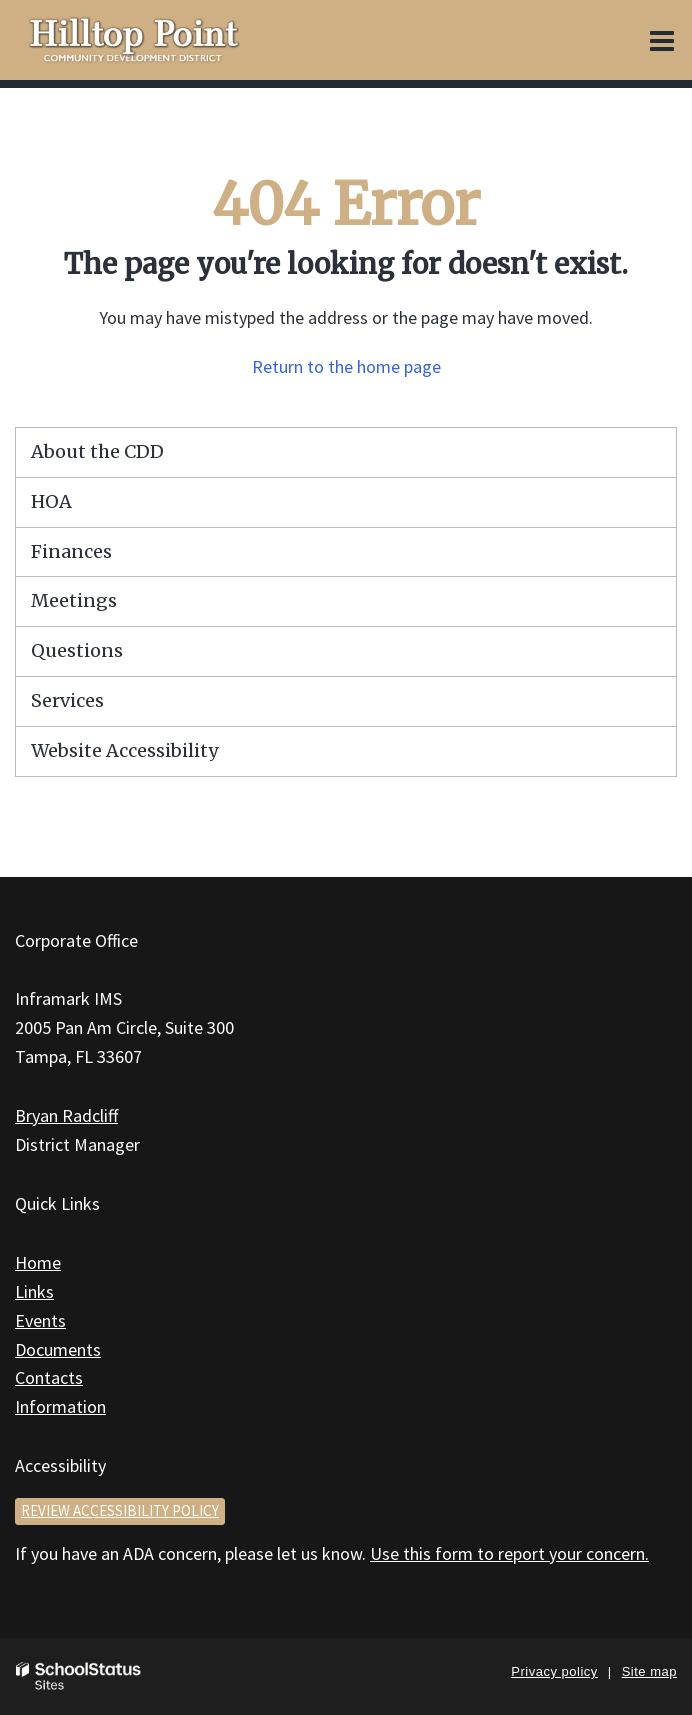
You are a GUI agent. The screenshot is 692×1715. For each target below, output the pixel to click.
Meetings (74, 600)
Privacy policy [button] (554, 1671)
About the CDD (97, 451)
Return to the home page (346, 366)
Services (67, 700)
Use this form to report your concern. (509, 1553)
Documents (58, 1349)
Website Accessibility (124, 750)
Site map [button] (649, 1671)
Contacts (49, 1377)
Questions (77, 650)
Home (38, 1262)
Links (34, 1291)
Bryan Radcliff (66, 1115)
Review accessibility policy (120, 1510)
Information (60, 1406)
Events (40, 1320)
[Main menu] (662, 40)
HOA (51, 501)
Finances (71, 551)
